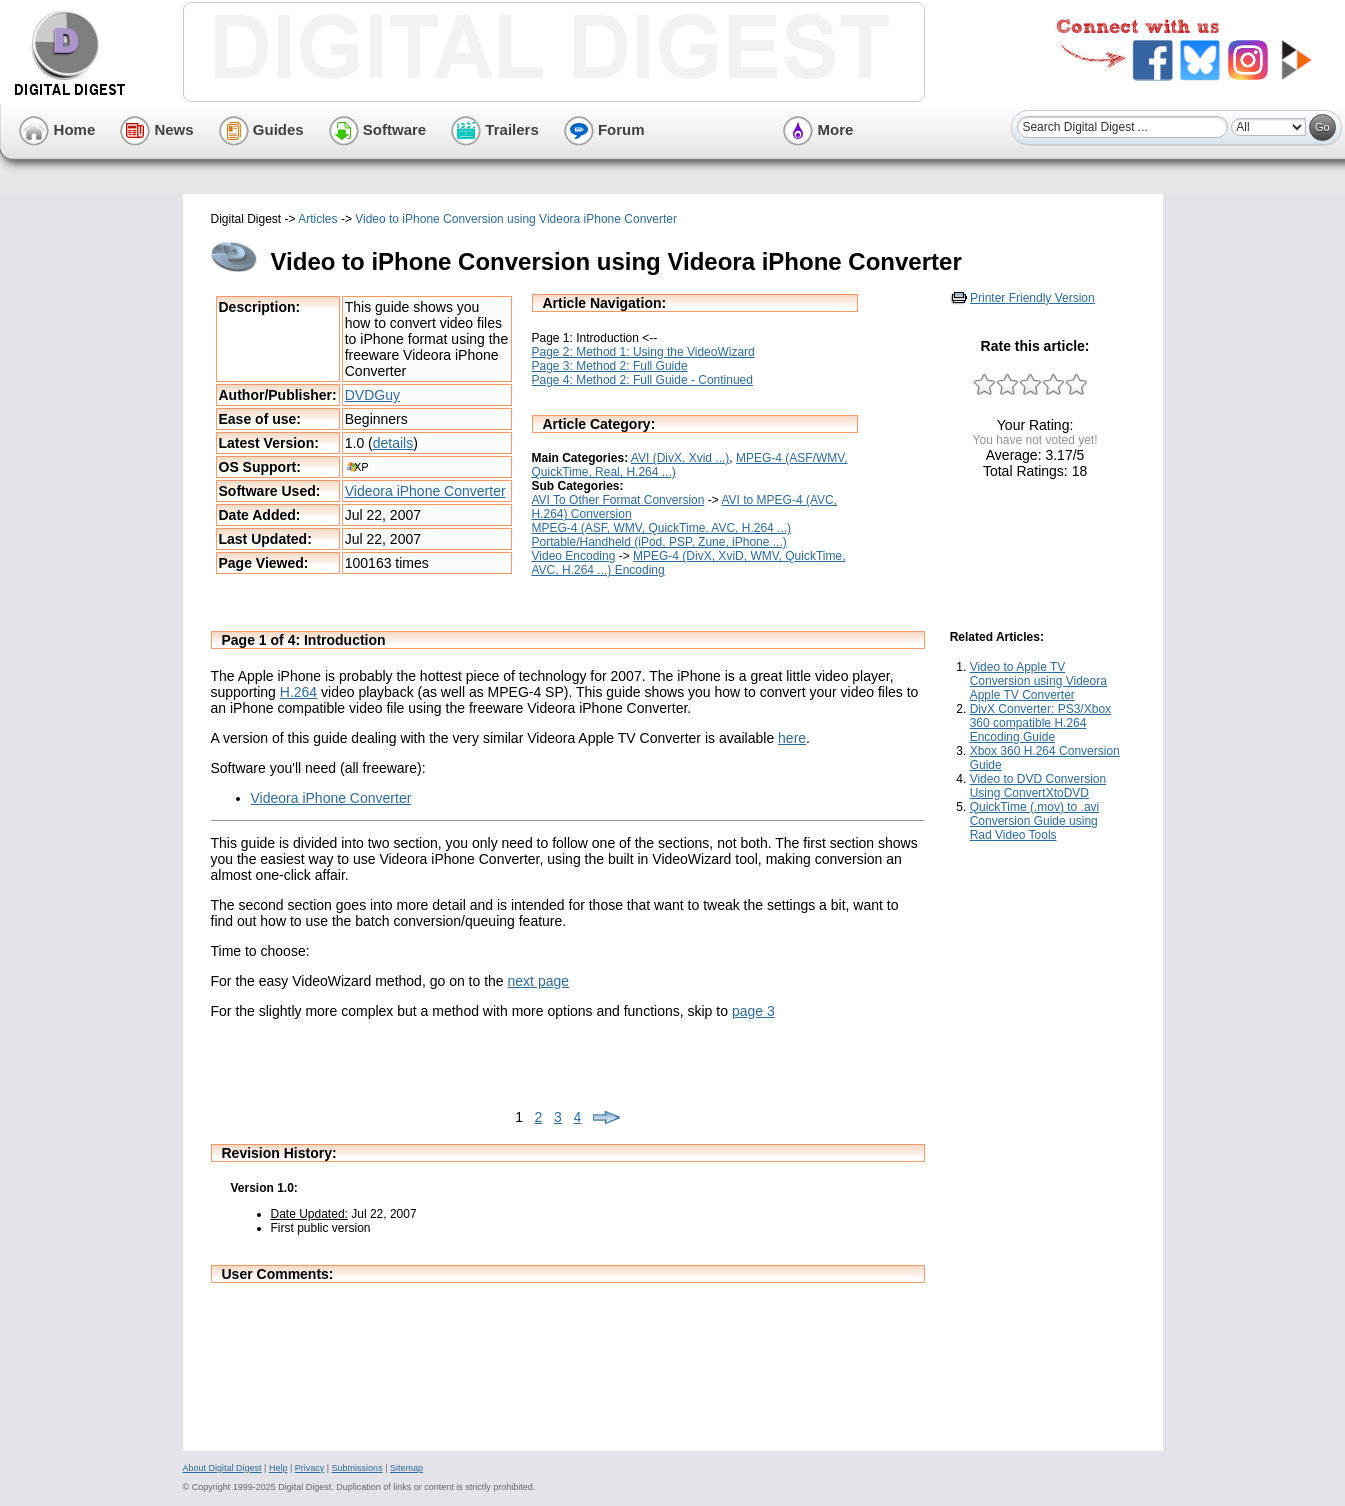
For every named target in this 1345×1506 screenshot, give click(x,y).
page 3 (753, 1011)
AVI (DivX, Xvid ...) (680, 458)
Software (378, 129)
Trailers (495, 129)
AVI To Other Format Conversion (618, 500)
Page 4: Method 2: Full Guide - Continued (642, 380)
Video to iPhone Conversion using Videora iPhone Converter (516, 219)
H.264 (298, 692)
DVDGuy (372, 395)
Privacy (310, 1468)
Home (57, 129)
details (393, 443)
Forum (604, 129)
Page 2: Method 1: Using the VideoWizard (643, 352)
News (156, 129)
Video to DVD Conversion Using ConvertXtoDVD (1038, 786)
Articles (317, 219)
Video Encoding (574, 556)
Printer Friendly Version (1032, 298)
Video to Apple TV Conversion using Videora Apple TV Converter (1038, 681)
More (818, 129)
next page (539, 981)
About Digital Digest (222, 1468)
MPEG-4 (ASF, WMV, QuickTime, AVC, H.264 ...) (662, 528)
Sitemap (406, 1468)
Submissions (357, 1468)
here (792, 738)
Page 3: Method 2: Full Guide (610, 366)
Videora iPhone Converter (425, 491)
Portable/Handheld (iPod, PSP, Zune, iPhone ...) (659, 542)
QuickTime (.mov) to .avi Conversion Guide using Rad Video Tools (1035, 821)
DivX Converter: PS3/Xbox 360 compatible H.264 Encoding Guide (1040, 723)
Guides (261, 129)
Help (278, 1468)
